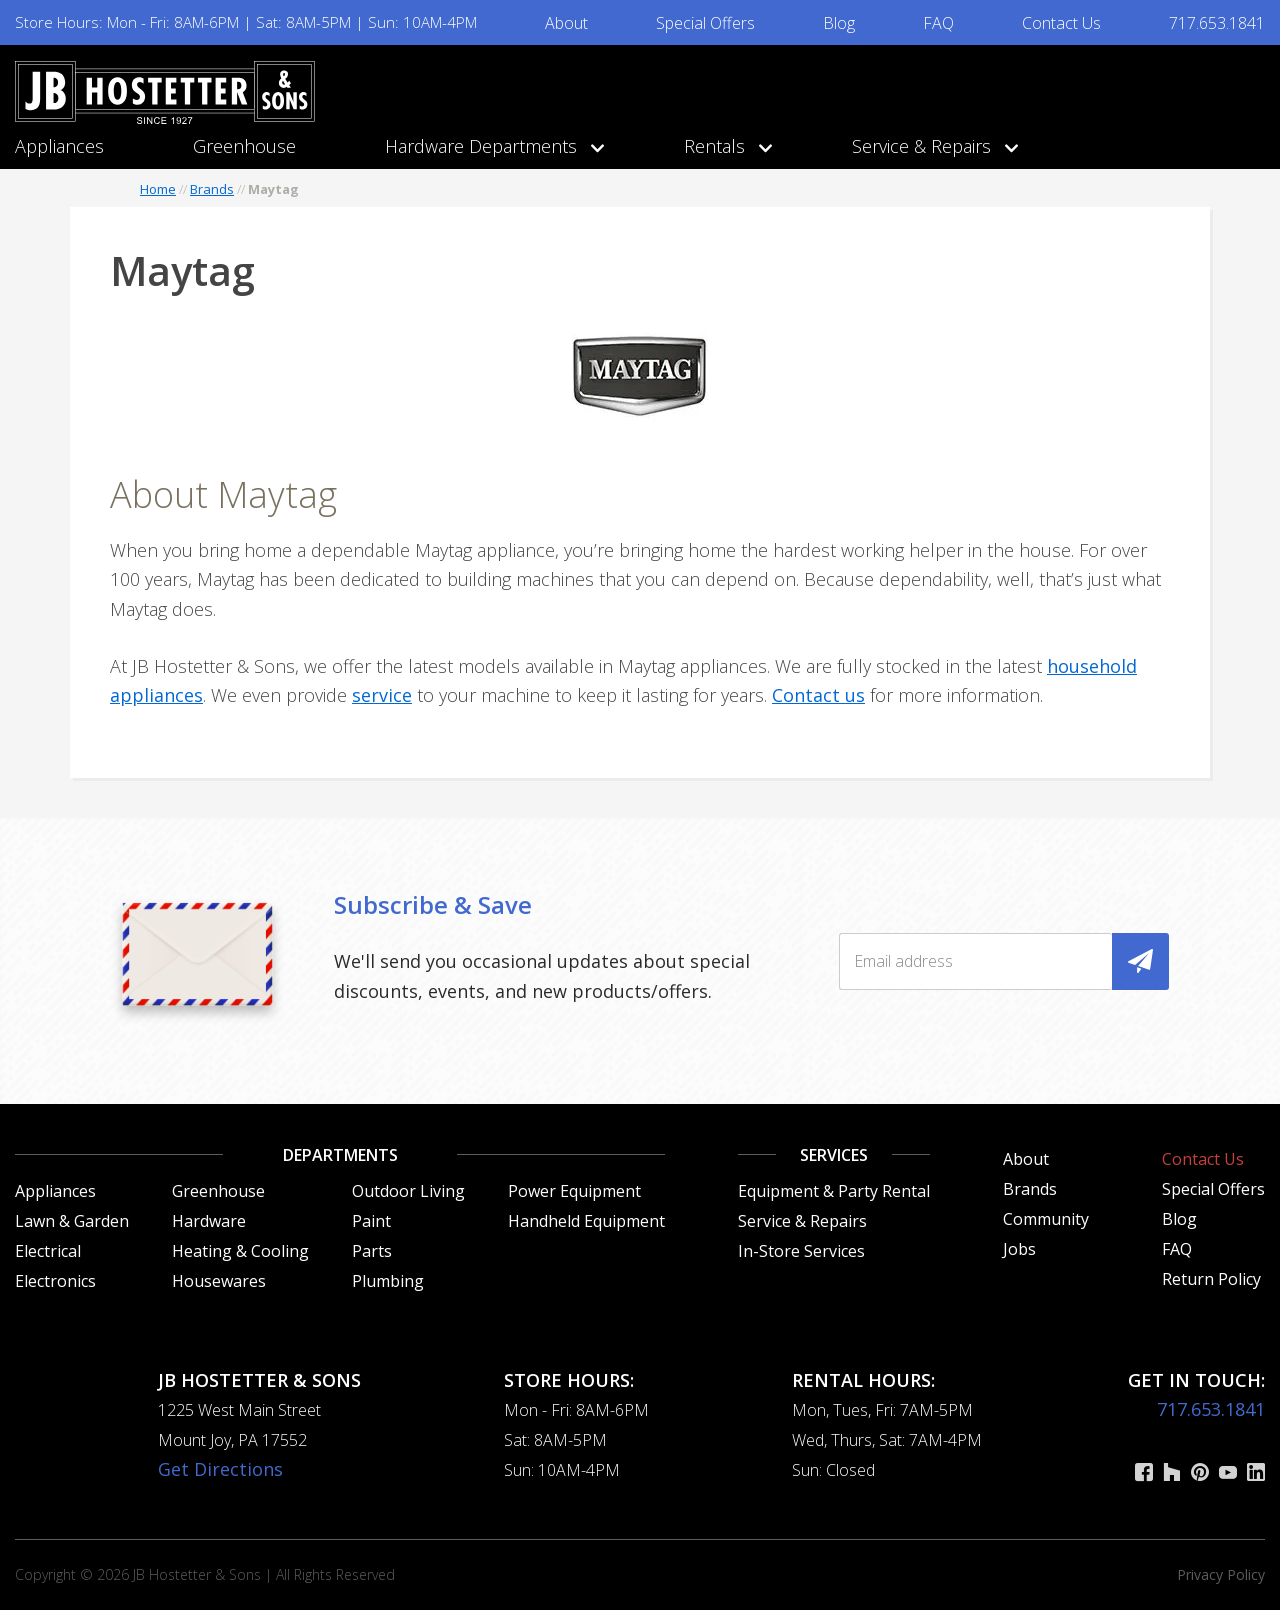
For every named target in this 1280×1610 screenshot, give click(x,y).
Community (1046, 1219)
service (382, 695)
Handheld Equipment (586, 1221)
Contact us (818, 695)
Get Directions (220, 1469)
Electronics (55, 1281)
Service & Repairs (930, 146)
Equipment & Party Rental (834, 1191)
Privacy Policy (1221, 1574)
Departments (340, 1155)
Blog (839, 23)
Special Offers (705, 23)
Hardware (209, 1221)
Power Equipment (574, 1191)
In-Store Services (801, 1251)
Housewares (219, 1281)
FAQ (938, 23)
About (566, 23)
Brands (212, 189)
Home (158, 189)
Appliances (59, 146)
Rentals (723, 146)
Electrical (48, 1251)
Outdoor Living (408, 1191)
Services (834, 1155)
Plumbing (388, 1281)
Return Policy (1211, 1279)
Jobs (1019, 1249)
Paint (371, 1221)
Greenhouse (244, 146)
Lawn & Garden (72, 1221)
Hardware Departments (490, 146)
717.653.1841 (1217, 23)
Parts (372, 1251)
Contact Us (1061, 23)
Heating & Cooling (240, 1251)
